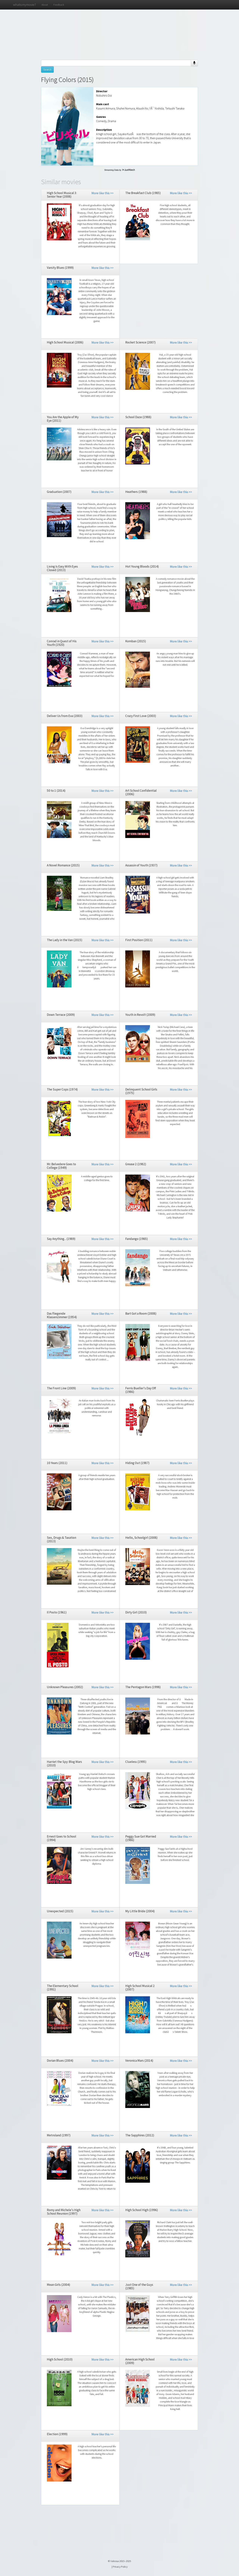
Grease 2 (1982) (135, 1164)
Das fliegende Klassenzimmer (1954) (62, 1315)
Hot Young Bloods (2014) (142, 566)
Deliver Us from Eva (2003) (65, 716)
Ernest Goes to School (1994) (61, 1838)
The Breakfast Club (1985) (143, 193)
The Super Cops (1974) (62, 1089)
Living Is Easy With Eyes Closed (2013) (62, 568)
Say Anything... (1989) (61, 1239)
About (44, 4)
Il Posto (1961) (57, 1612)
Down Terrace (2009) (61, 1015)
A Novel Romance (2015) (63, 865)
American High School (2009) (140, 2361)
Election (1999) (57, 2434)
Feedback (58, 4)
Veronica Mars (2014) (139, 2060)
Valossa (115, 2561)
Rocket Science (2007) (140, 342)
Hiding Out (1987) (137, 1463)
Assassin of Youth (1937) (141, 865)
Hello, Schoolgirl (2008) (141, 1538)
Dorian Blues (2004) (60, 2060)
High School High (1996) (141, 2210)
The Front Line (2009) (61, 1388)
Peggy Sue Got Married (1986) (140, 1838)
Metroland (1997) (59, 2135)
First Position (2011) (139, 940)
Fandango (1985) (136, 1239)
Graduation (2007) (59, 492)
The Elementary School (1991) (62, 1987)
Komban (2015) (135, 641)
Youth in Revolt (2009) (140, 1015)
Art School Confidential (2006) (141, 792)
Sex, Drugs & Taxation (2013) (61, 1539)
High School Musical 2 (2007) (140, 1987)
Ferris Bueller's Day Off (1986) (140, 1390)
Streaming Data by (119, 170)
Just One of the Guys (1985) (139, 2286)
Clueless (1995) (135, 1762)
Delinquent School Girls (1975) (141, 1091)
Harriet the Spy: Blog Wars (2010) (64, 1763)
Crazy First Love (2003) (140, 716)
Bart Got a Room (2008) (140, 1313)
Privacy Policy (120, 2566)
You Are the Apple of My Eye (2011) (63, 419)
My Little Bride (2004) (140, 1911)
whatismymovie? (24, 4)
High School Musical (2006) (65, 342)
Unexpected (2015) (60, 1911)
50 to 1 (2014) (56, 791)
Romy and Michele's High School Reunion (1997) (63, 2212)
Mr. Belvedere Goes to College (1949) (61, 1166)
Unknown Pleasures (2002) (65, 1687)
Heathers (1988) (136, 492)
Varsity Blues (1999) (60, 268)
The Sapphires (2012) (139, 2135)
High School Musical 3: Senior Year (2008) (62, 195)
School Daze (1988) (138, 417)
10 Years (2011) (57, 1463)
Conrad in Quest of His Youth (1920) (62, 643)
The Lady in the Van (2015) (64, 940)
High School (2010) (60, 2359)
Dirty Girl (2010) (136, 1612)
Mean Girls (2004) (58, 2285)
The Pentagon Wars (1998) (143, 1687)
